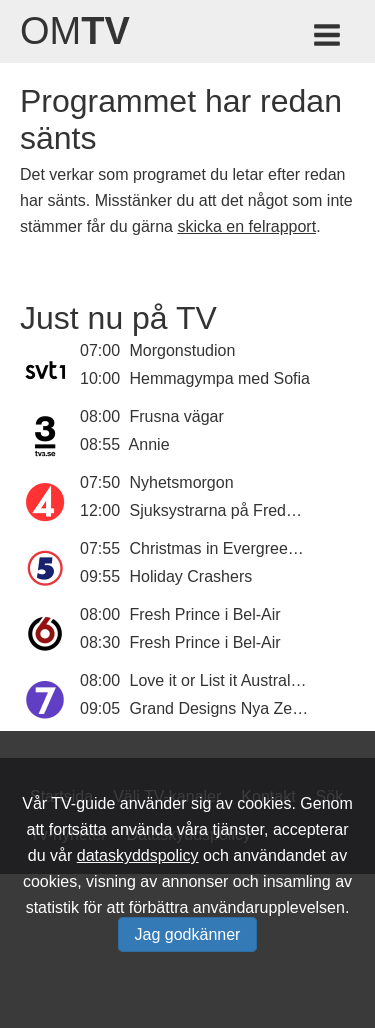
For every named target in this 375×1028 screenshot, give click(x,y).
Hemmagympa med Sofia (220, 378)
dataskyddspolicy (138, 855)
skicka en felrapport (246, 226)
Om (75, 31)
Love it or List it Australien (221, 680)
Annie (149, 444)
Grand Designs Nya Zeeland (231, 708)
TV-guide (83, 803)
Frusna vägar (177, 416)
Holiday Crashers (191, 576)
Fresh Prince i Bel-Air (205, 614)
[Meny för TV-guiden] (328, 38)
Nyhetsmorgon (182, 482)
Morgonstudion (183, 350)
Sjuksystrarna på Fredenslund (236, 510)
